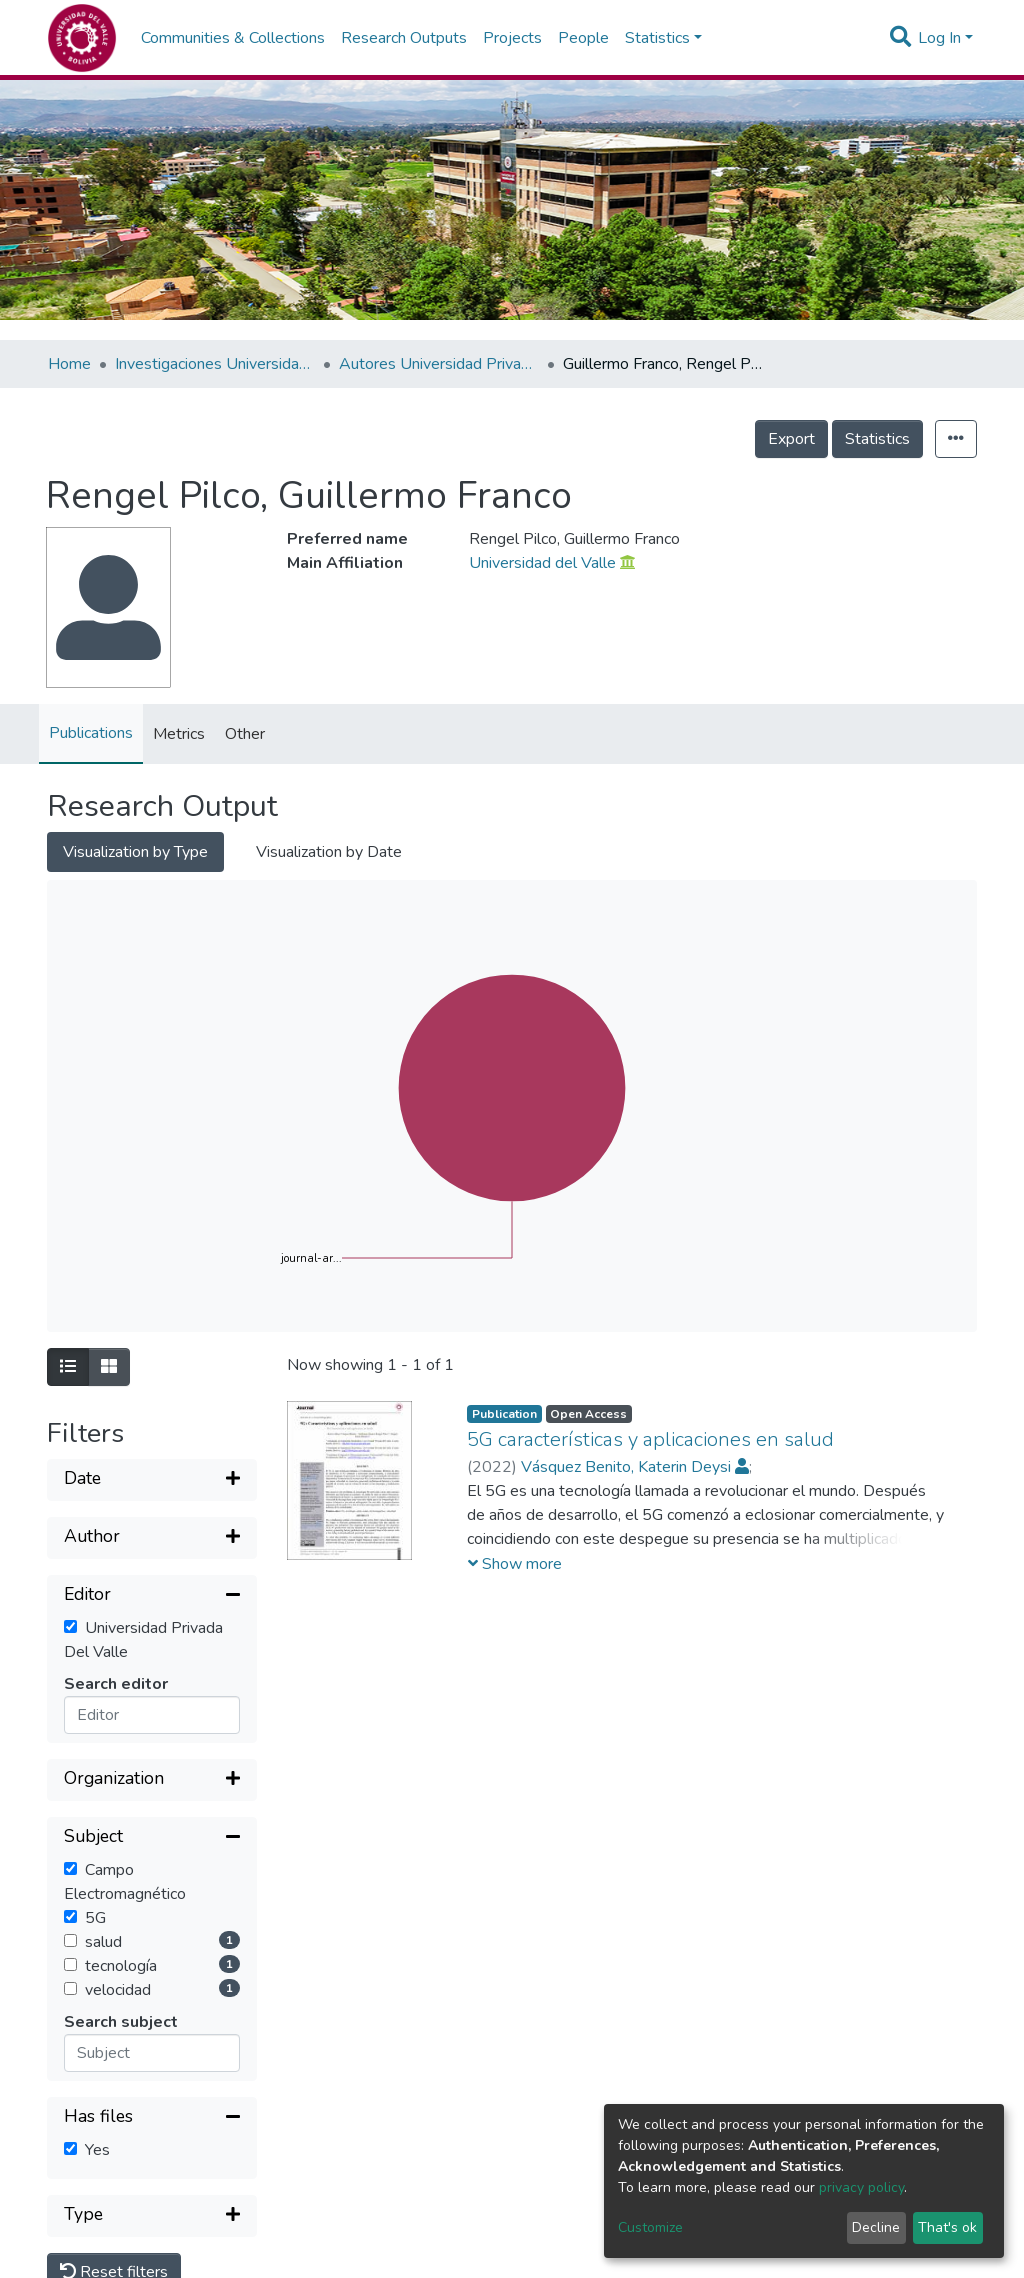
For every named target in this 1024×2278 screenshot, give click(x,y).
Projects (512, 38)
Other (245, 734)
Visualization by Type (135, 852)
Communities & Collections (233, 38)
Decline (876, 2227)
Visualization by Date (329, 852)
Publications (91, 733)
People (583, 38)
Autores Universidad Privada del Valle (439, 364)
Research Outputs (404, 38)
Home (69, 364)
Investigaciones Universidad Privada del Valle (215, 364)
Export (791, 439)
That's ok (947, 2227)
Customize (650, 2227)
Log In (939, 38)
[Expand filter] (152, 1480)
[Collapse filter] (152, 1596)
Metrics (179, 734)
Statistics (877, 439)
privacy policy (861, 2187)
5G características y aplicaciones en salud (650, 1439)
